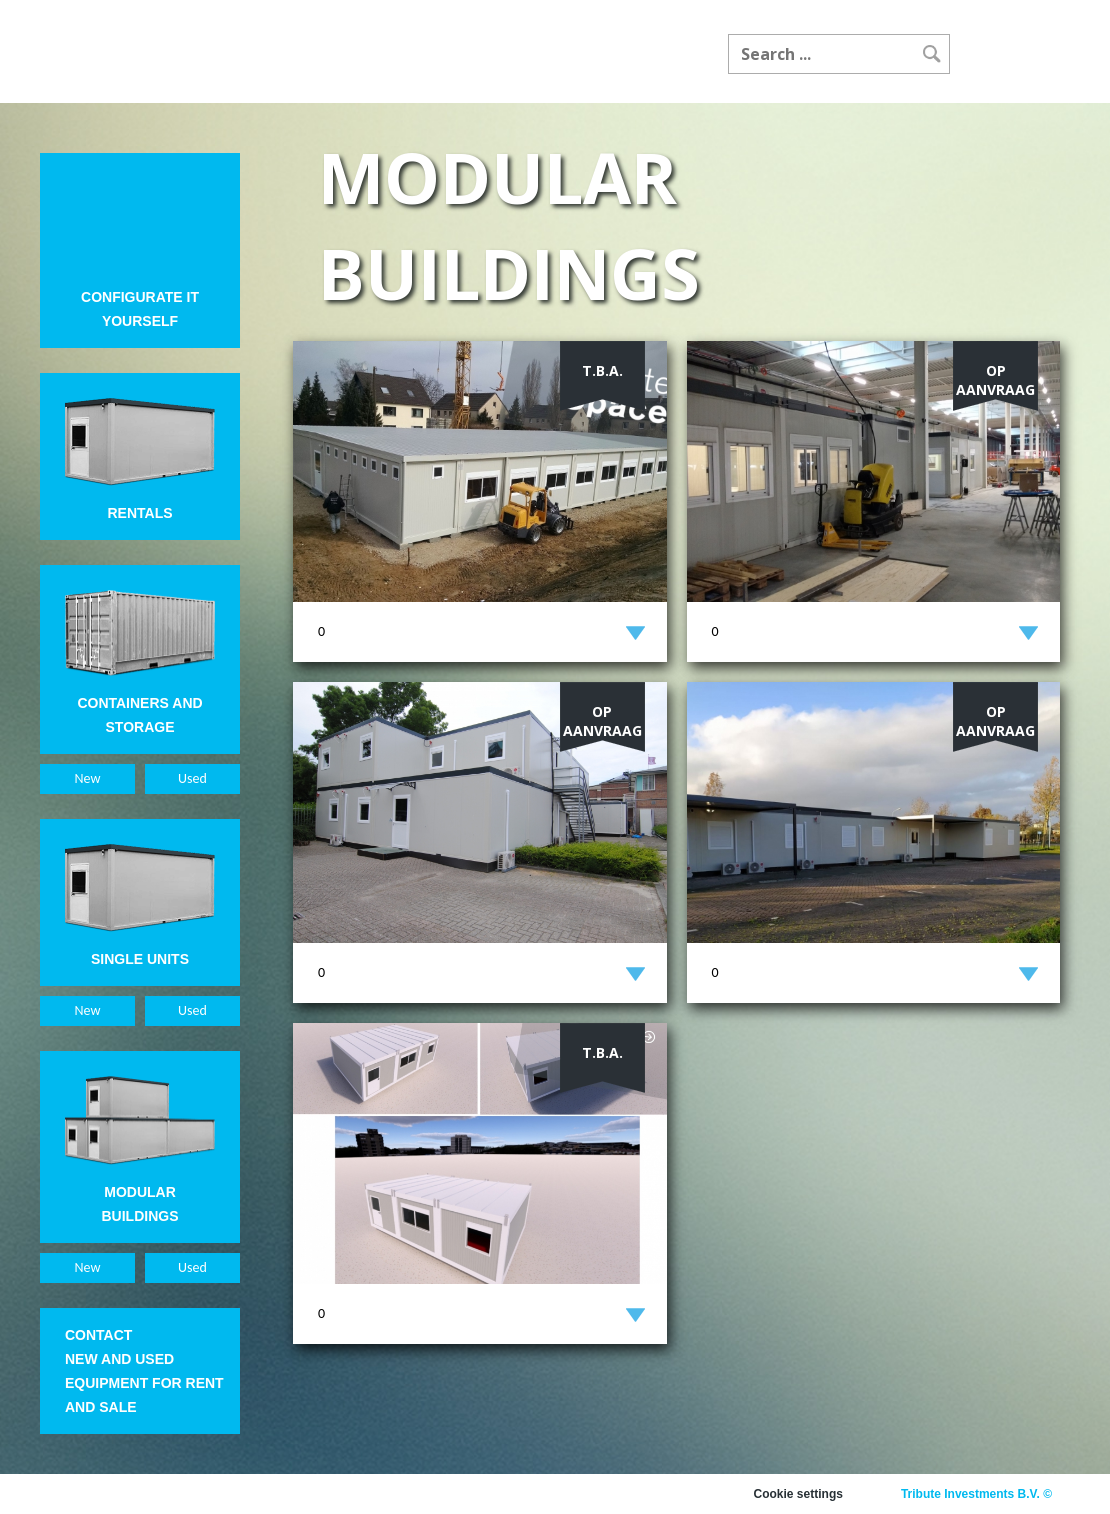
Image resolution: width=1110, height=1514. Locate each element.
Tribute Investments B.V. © (976, 1494)
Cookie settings (798, 1494)
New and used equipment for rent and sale (144, 1383)
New (88, 778)
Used (192, 778)
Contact (98, 1335)
